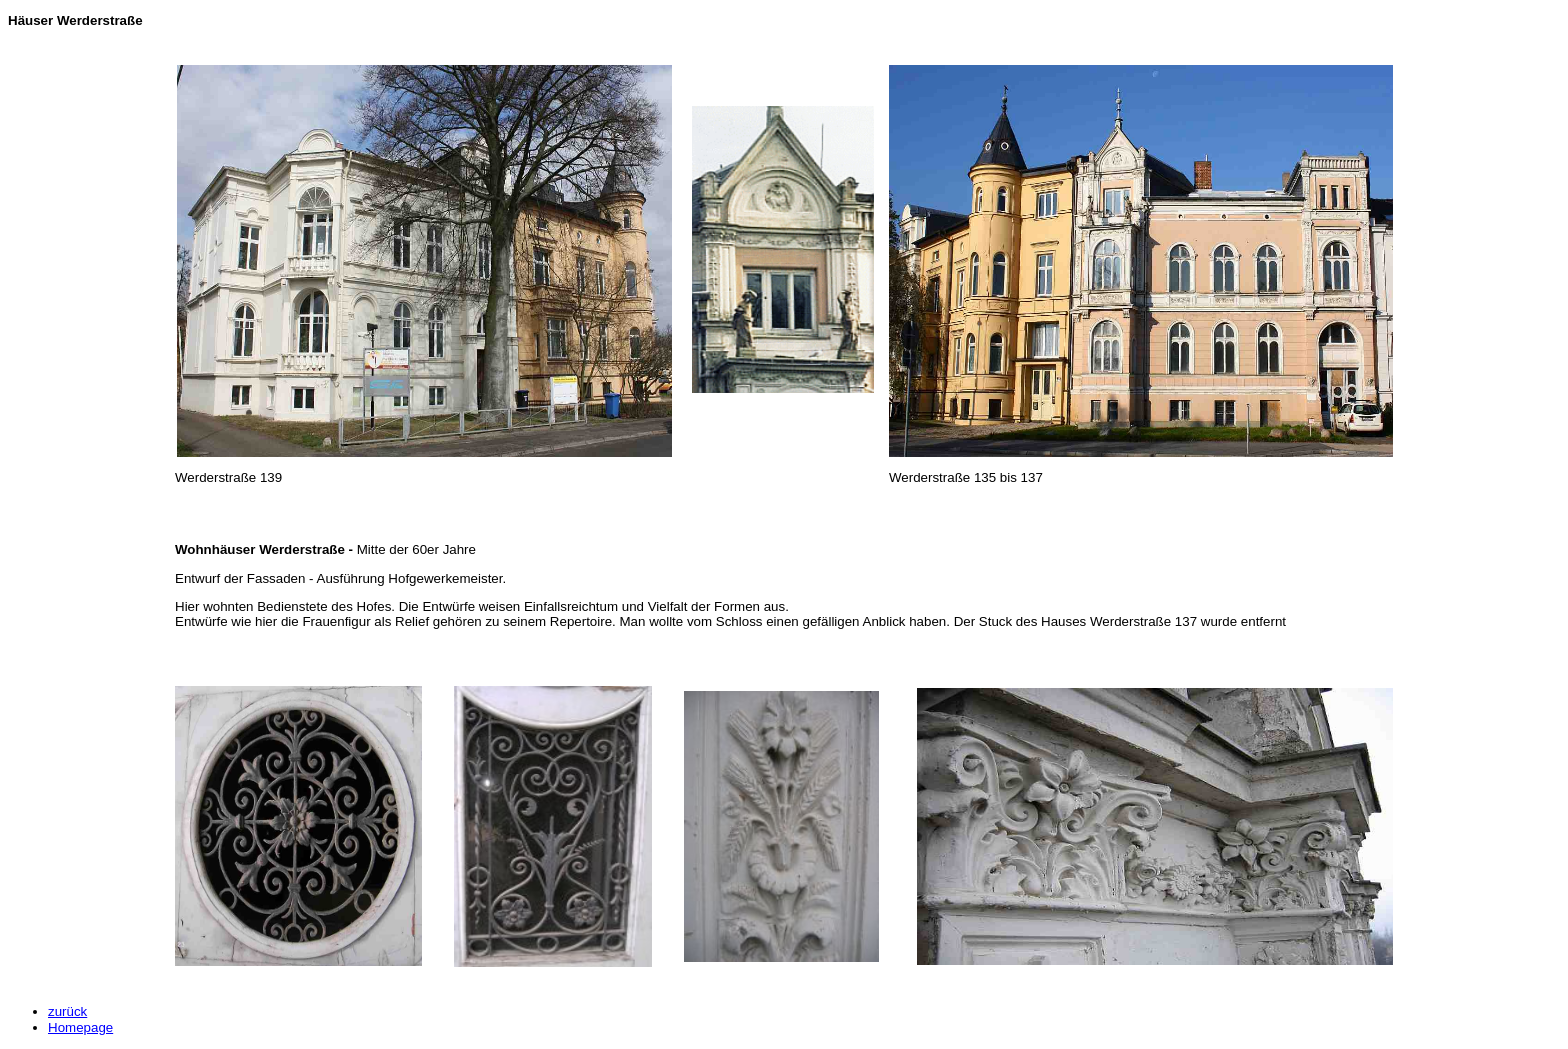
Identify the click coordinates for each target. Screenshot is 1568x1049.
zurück (67, 1011)
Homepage (80, 1027)
